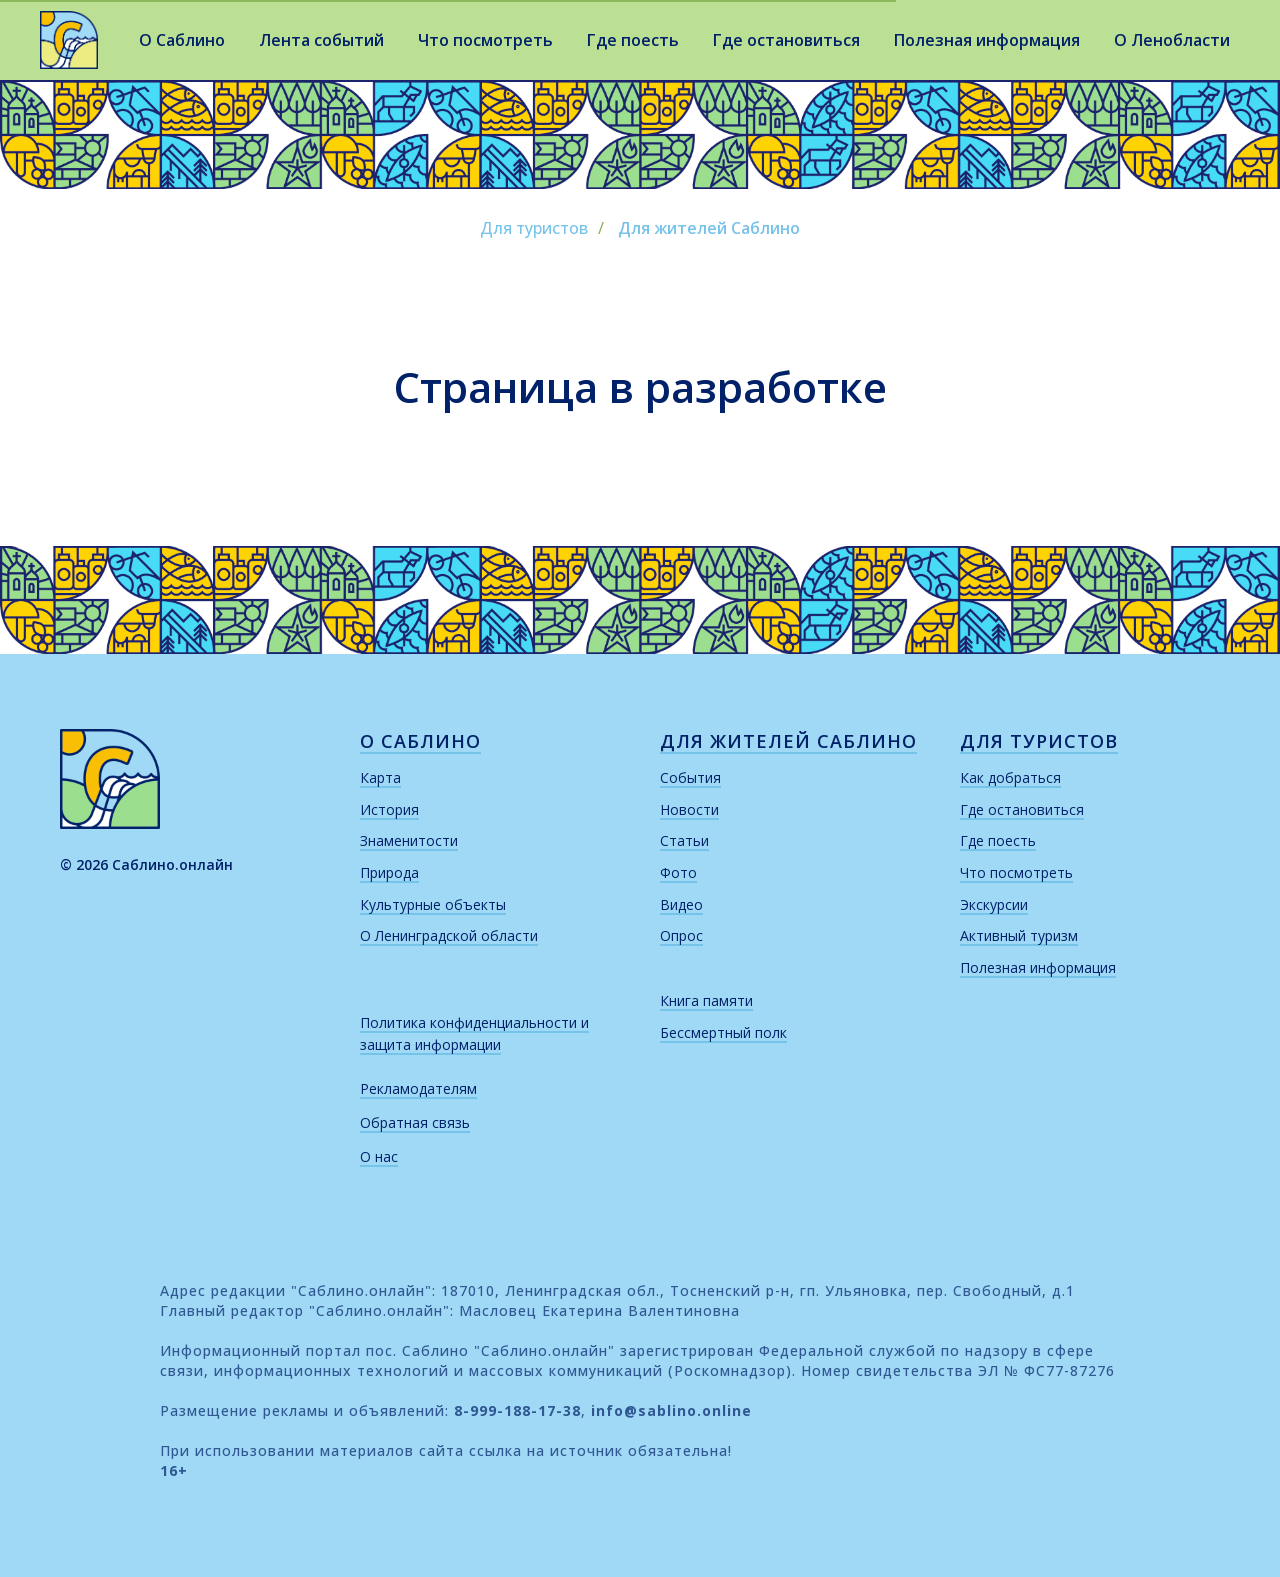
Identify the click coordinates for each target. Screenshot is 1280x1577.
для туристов (1039, 741)
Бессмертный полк (723, 1032)
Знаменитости (409, 840)
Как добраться (1010, 777)
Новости (689, 809)
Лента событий (321, 40)
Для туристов (534, 228)
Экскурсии (994, 904)
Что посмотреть (485, 40)
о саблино (420, 741)
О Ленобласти (1172, 40)
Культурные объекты (433, 904)
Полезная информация (987, 40)
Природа (389, 872)
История (389, 809)
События (690, 777)
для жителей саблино (788, 741)
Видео (681, 904)
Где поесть (633, 40)
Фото (678, 872)
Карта (380, 777)
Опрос (681, 935)
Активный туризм (1019, 935)
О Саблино (182, 40)
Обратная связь (415, 1122)
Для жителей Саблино (709, 228)
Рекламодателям (418, 1088)
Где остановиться (786, 40)
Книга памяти (706, 1000)
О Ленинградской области (449, 935)
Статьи (684, 840)
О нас (379, 1156)
